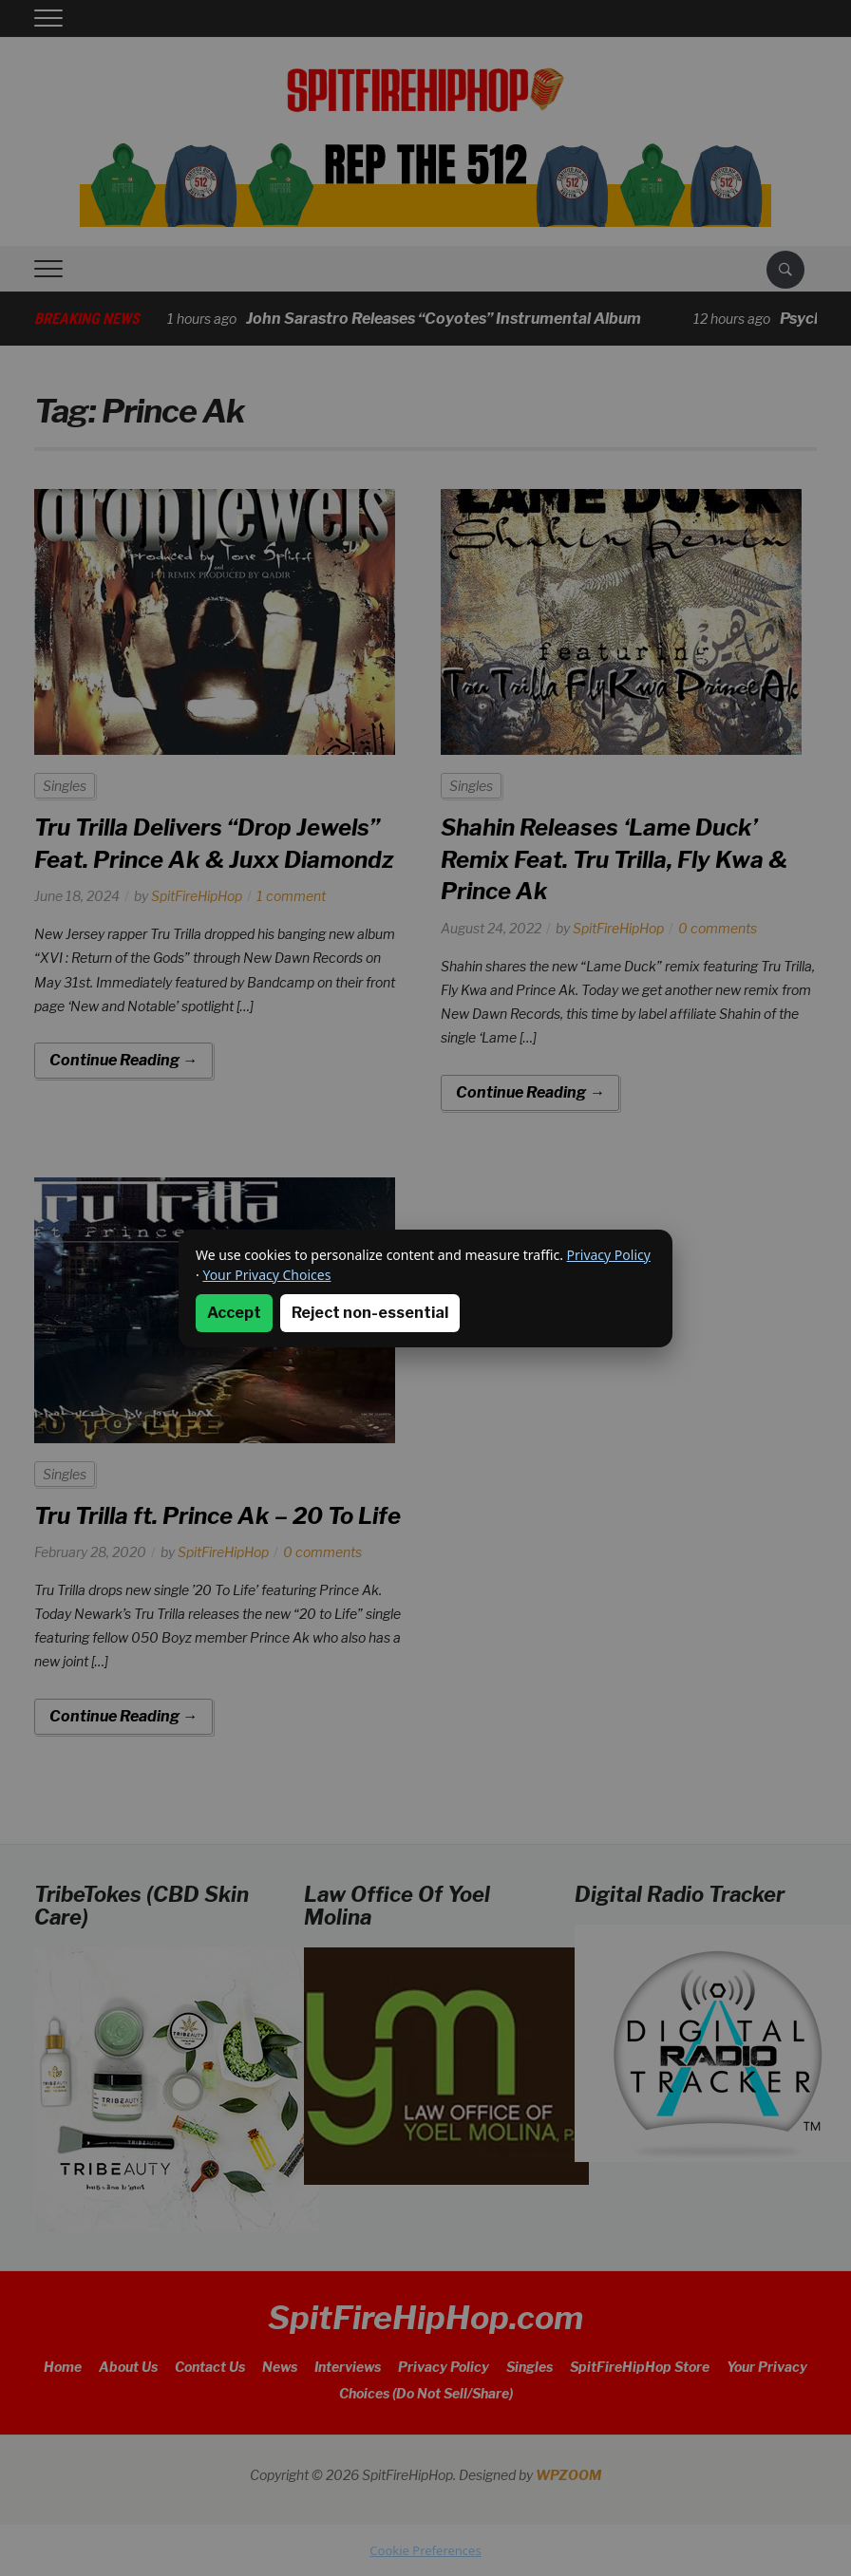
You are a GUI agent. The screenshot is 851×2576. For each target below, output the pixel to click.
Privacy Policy (609, 1255)
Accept (234, 1313)
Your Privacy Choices (266, 1275)
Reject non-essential (370, 1313)
